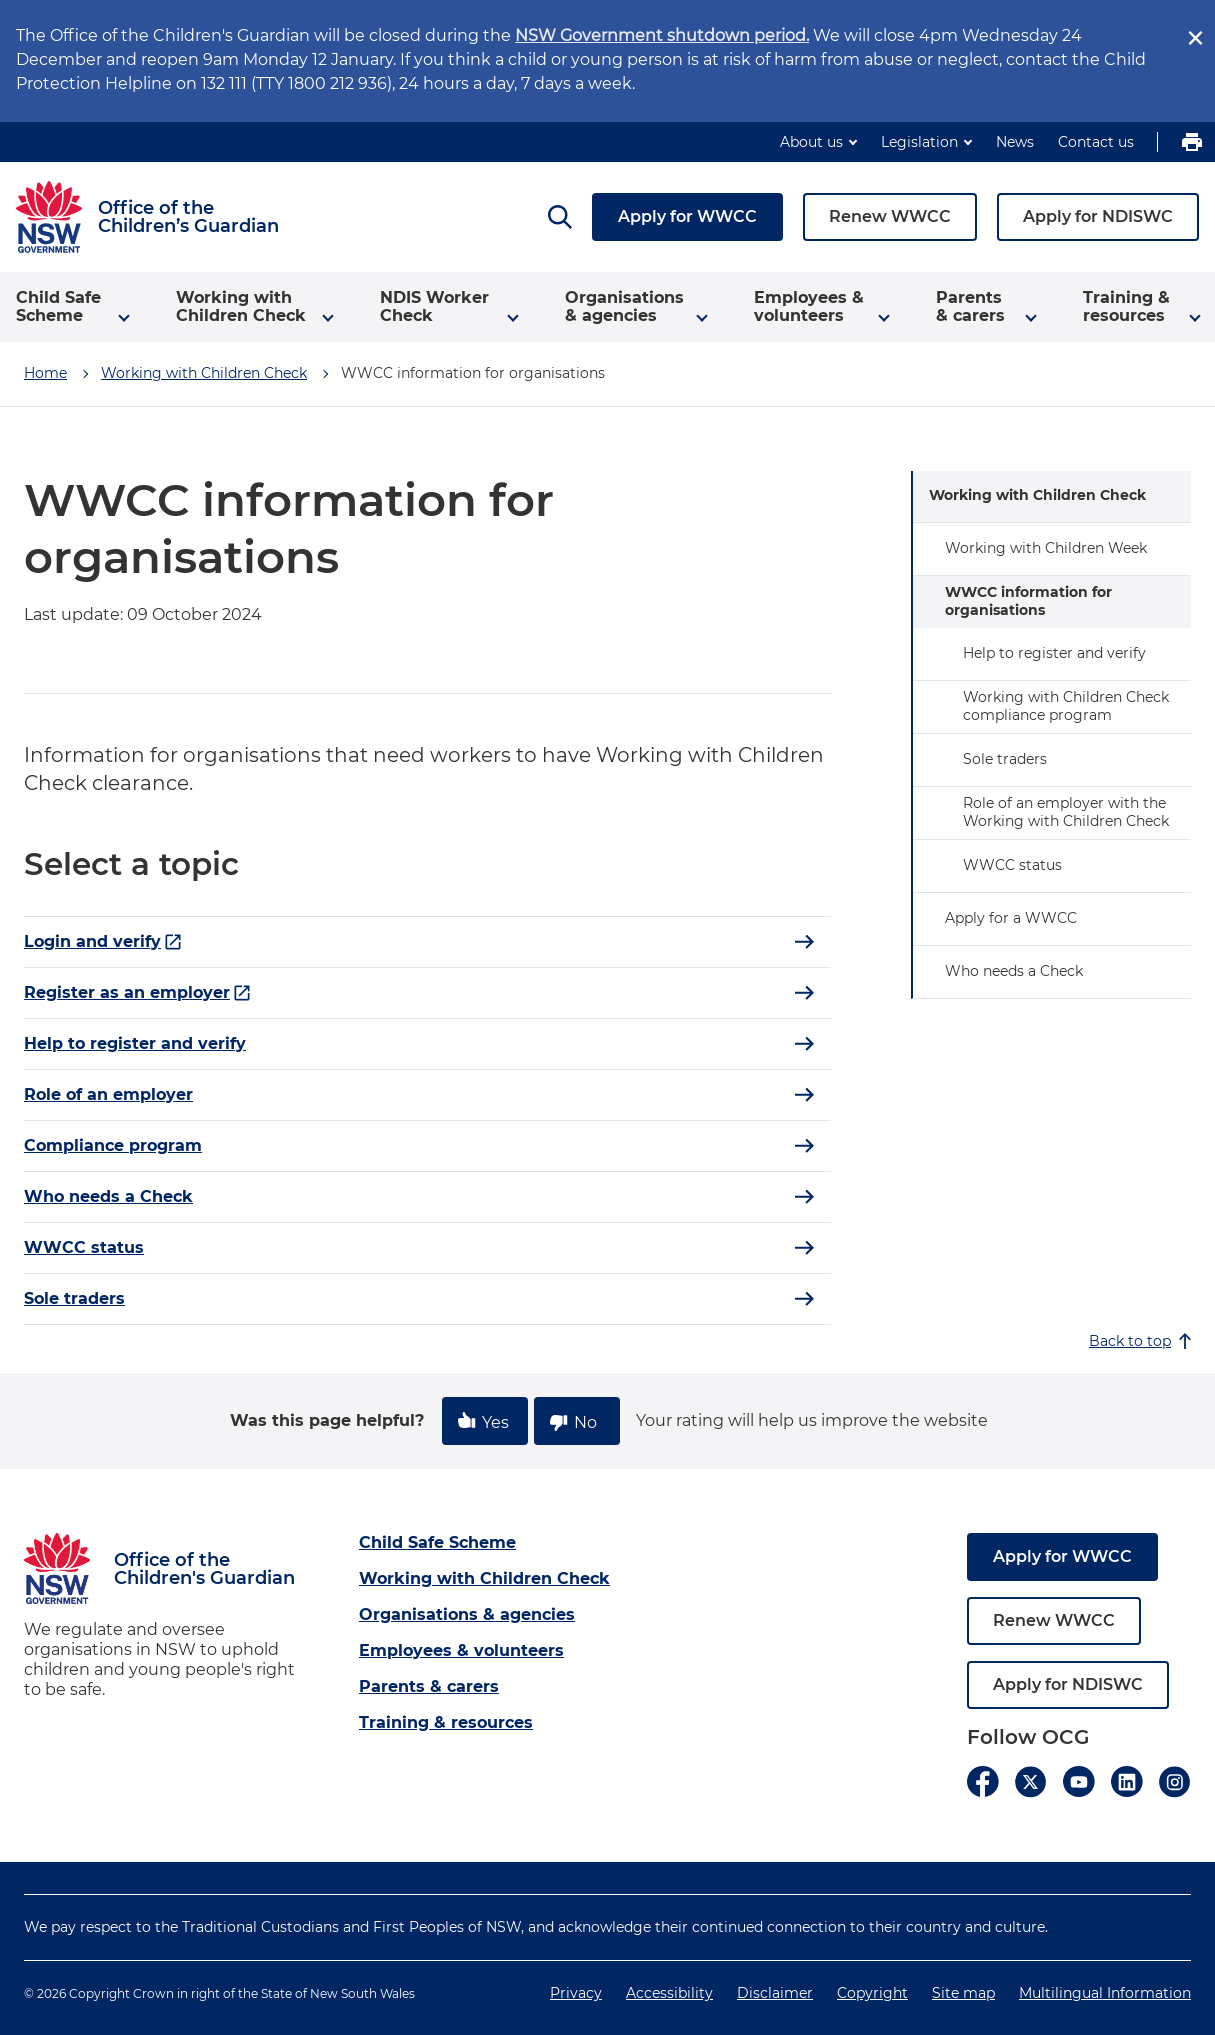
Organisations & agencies (467, 1614)
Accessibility (669, 1993)
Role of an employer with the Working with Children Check (1066, 812)
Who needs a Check (108, 1196)
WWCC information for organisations (1028, 601)
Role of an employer (108, 1094)
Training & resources (446, 1722)
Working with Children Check (204, 373)
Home (45, 373)
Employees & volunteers (461, 1650)
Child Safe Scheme (437, 1542)
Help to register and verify (135, 1043)
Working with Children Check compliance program (1066, 706)
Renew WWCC (890, 216)
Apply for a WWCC (1011, 918)
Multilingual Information (1105, 1993)
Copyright (872, 1993)
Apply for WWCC (687, 216)
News (1015, 142)
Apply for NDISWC (1098, 216)
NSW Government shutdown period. (662, 35)
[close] (1195, 38)
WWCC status (84, 1247)
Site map (963, 1993)
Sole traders (74, 1298)
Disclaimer (775, 1993)
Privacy (576, 1993)
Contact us (1096, 142)
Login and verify (103, 942)
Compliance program (113, 1145)
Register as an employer (138, 993)
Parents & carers (429, 1686)
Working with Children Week (1046, 548)
